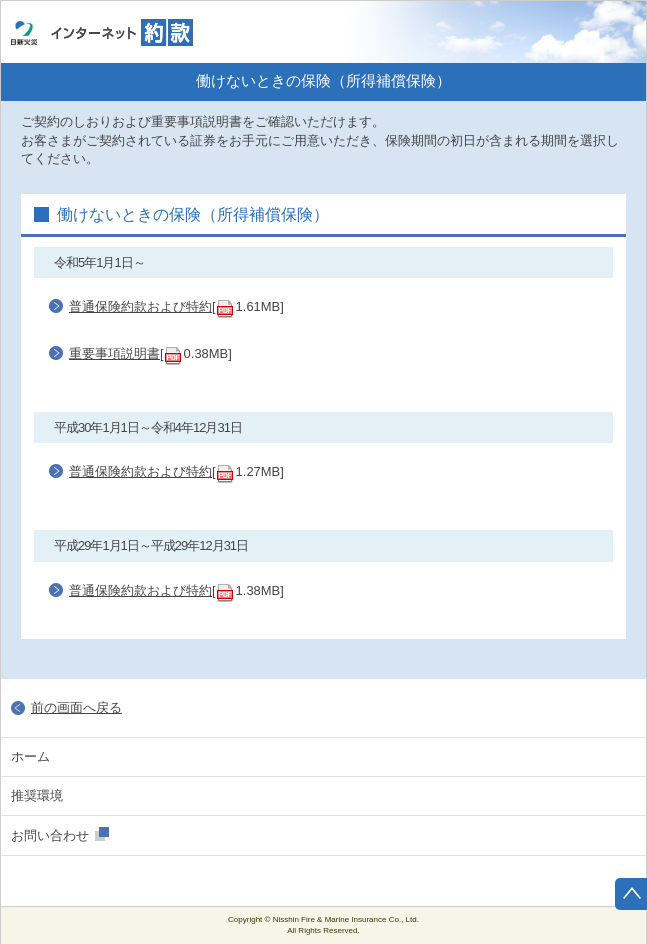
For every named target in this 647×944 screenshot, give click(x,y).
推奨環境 (37, 795)
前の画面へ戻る (76, 707)
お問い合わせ (50, 835)
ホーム (613, 32)
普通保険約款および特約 (140, 306)
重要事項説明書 (114, 353)
